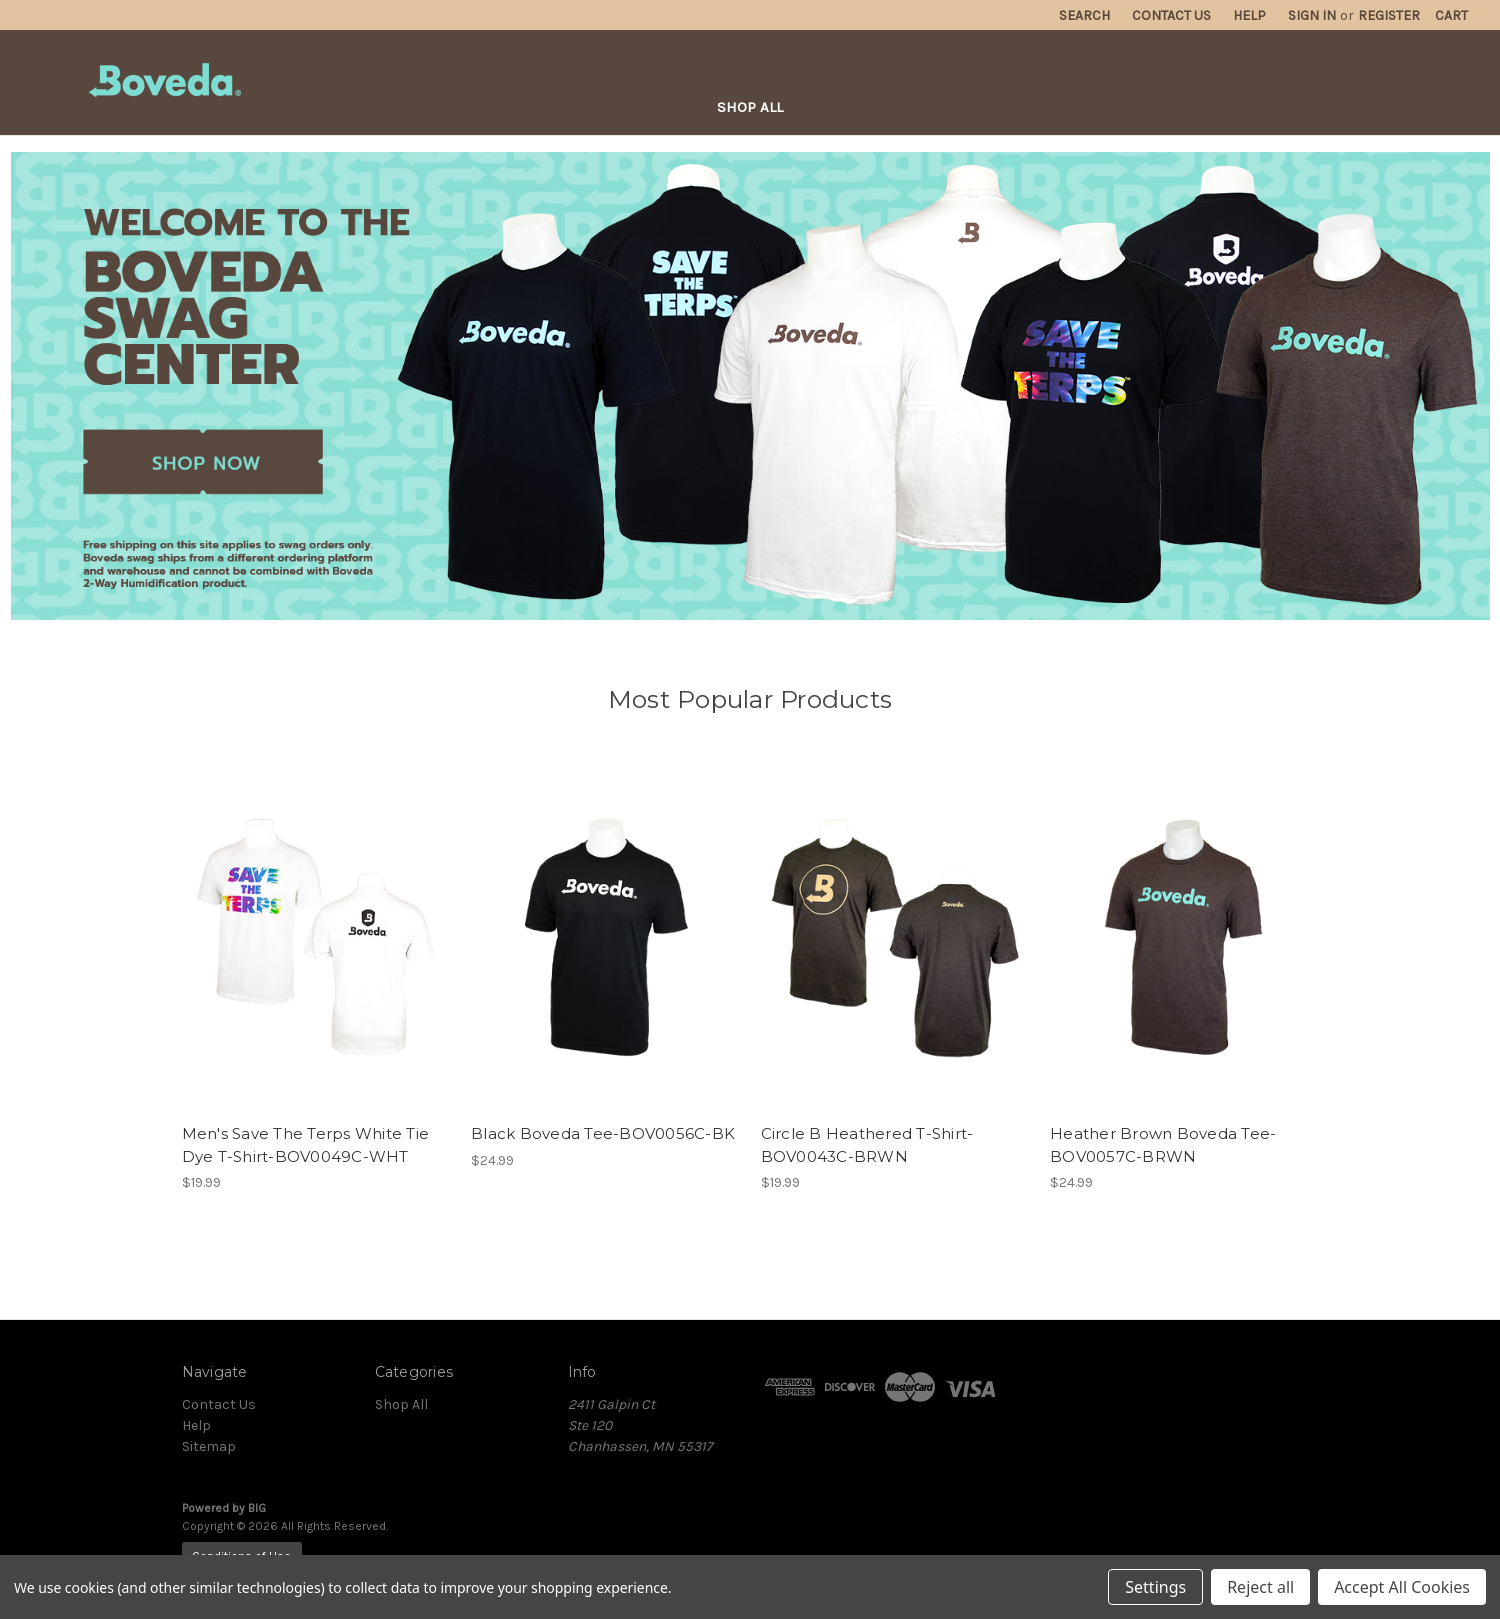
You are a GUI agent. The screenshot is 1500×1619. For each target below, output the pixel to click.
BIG (257, 1508)
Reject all (1260, 1587)
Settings (1155, 1587)
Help (196, 1425)
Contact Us (219, 1404)
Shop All (750, 107)
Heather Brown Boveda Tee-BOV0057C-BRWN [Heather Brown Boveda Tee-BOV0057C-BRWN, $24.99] (1163, 1145)
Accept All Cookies (1402, 1587)
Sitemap (209, 1446)
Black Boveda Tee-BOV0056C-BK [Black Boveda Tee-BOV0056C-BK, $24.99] (603, 1133)
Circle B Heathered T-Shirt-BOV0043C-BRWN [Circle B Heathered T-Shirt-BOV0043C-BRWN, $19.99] (867, 1145)
